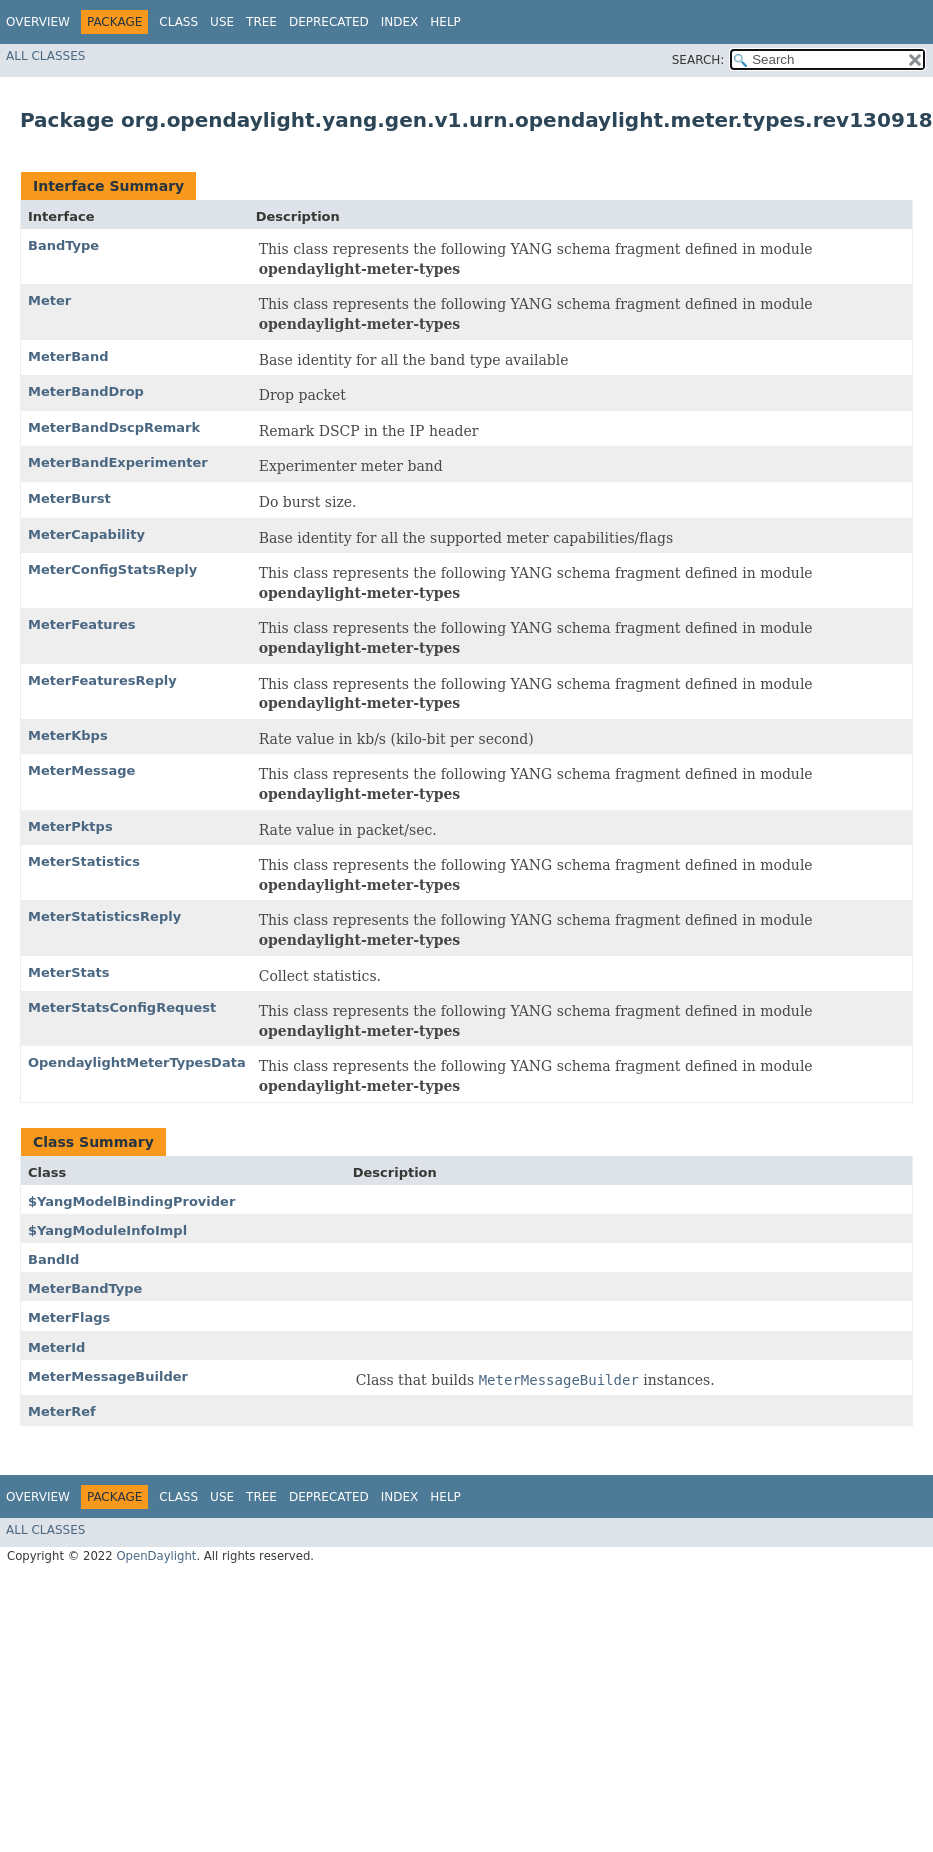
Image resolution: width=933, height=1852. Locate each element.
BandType (63, 245)
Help (445, 22)
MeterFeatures (82, 624)
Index (400, 22)
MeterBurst (69, 498)
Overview (38, 22)
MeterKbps (68, 735)
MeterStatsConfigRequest (122, 1007)
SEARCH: (698, 60)
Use (222, 22)
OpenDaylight (156, 1556)
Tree (261, 22)
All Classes (45, 56)
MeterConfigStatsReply (112, 569)
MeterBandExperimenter (118, 462)
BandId (53, 1259)
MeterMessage (81, 770)
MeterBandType (85, 1288)
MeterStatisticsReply (104, 916)
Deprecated (329, 22)
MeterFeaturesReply (102, 680)
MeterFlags (69, 1317)
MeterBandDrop (86, 391)
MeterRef (62, 1411)
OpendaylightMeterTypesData (137, 1062)
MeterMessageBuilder (108, 1376)
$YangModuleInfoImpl (107, 1230)
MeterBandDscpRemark (114, 427)
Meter (49, 300)
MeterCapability (86, 534)
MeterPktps (70, 826)
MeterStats (69, 972)
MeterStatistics (84, 861)
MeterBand (68, 356)
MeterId (56, 1347)
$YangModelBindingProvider (131, 1201)
